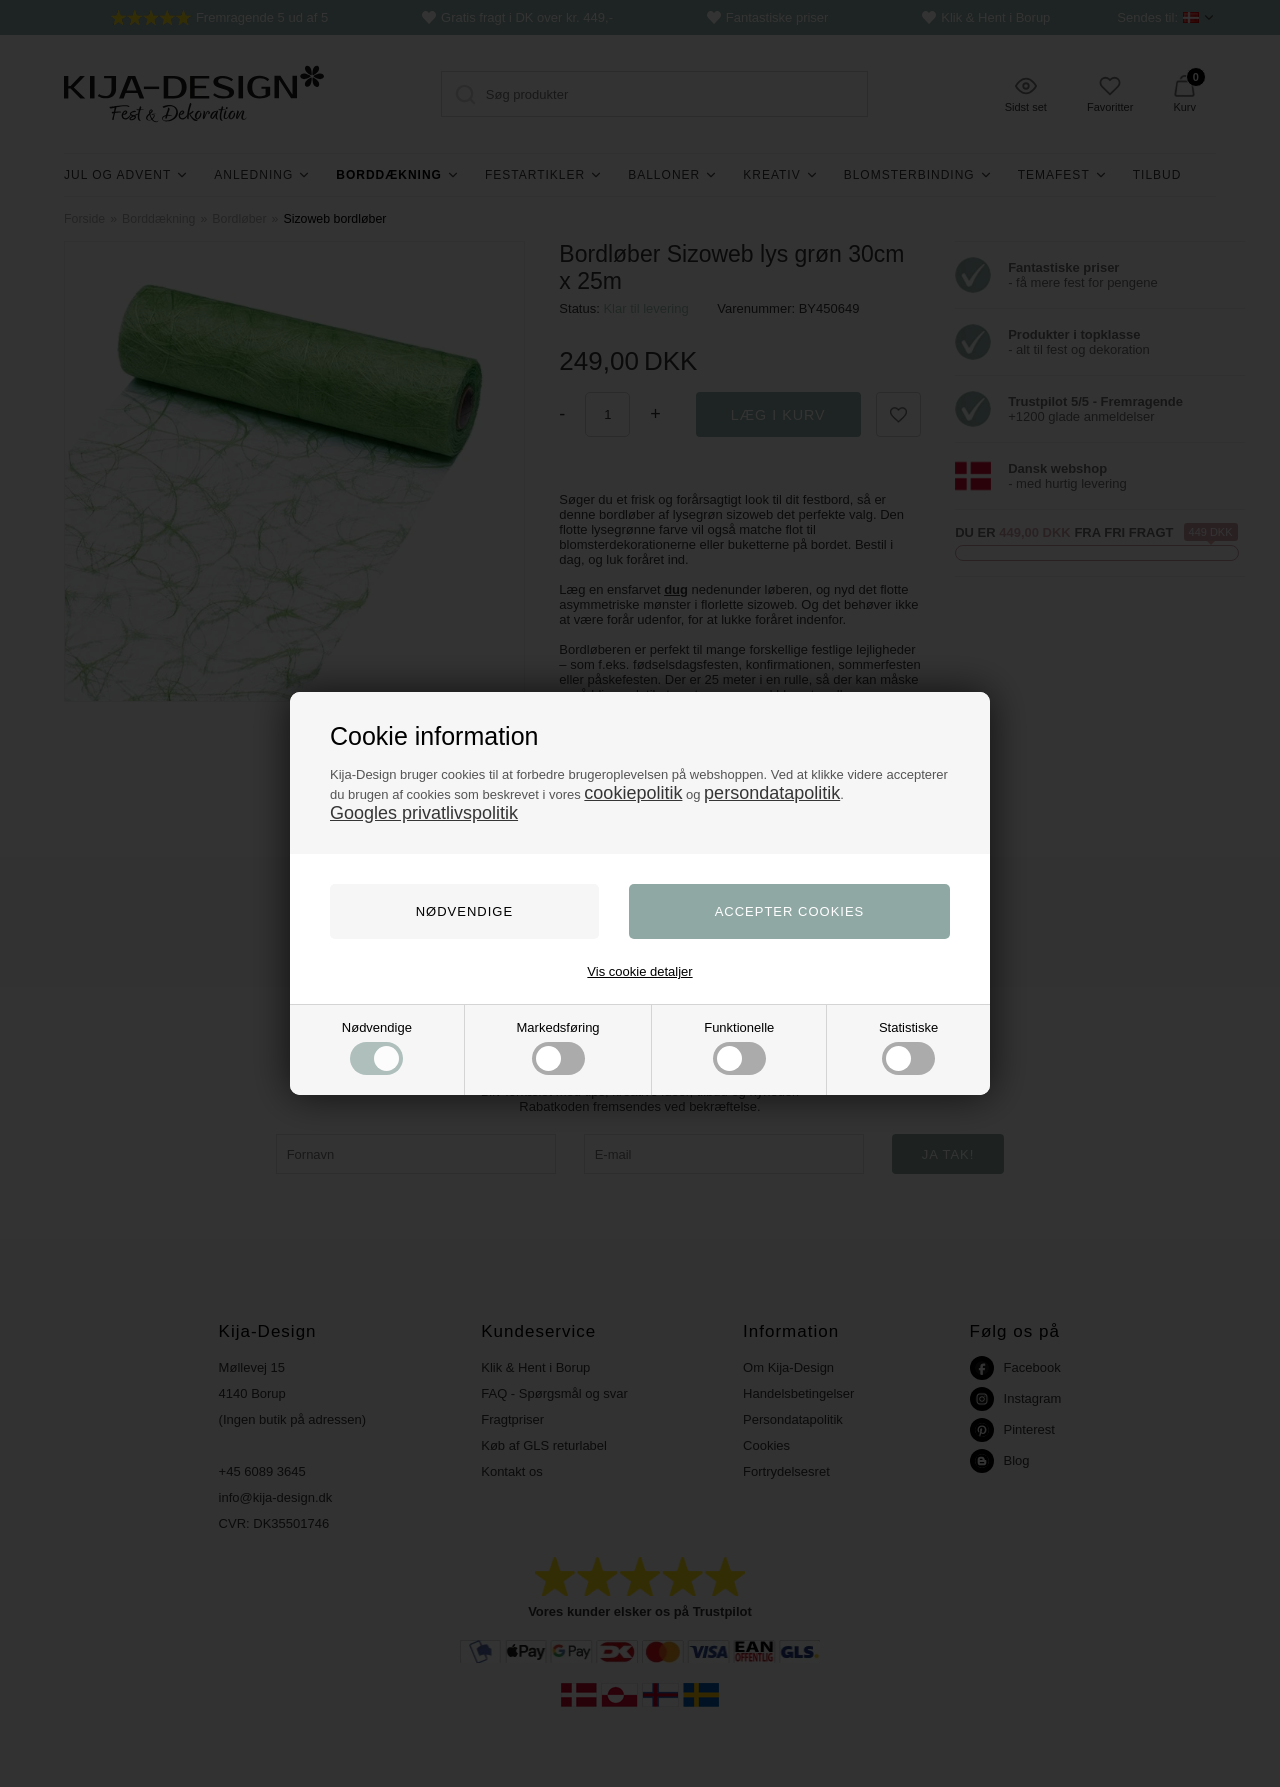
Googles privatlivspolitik (424, 813)
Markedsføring (558, 1047)
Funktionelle (739, 1047)
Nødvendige (377, 1047)
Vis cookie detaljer (639, 971)
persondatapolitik (772, 793)
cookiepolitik (633, 793)
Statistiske (908, 1047)
